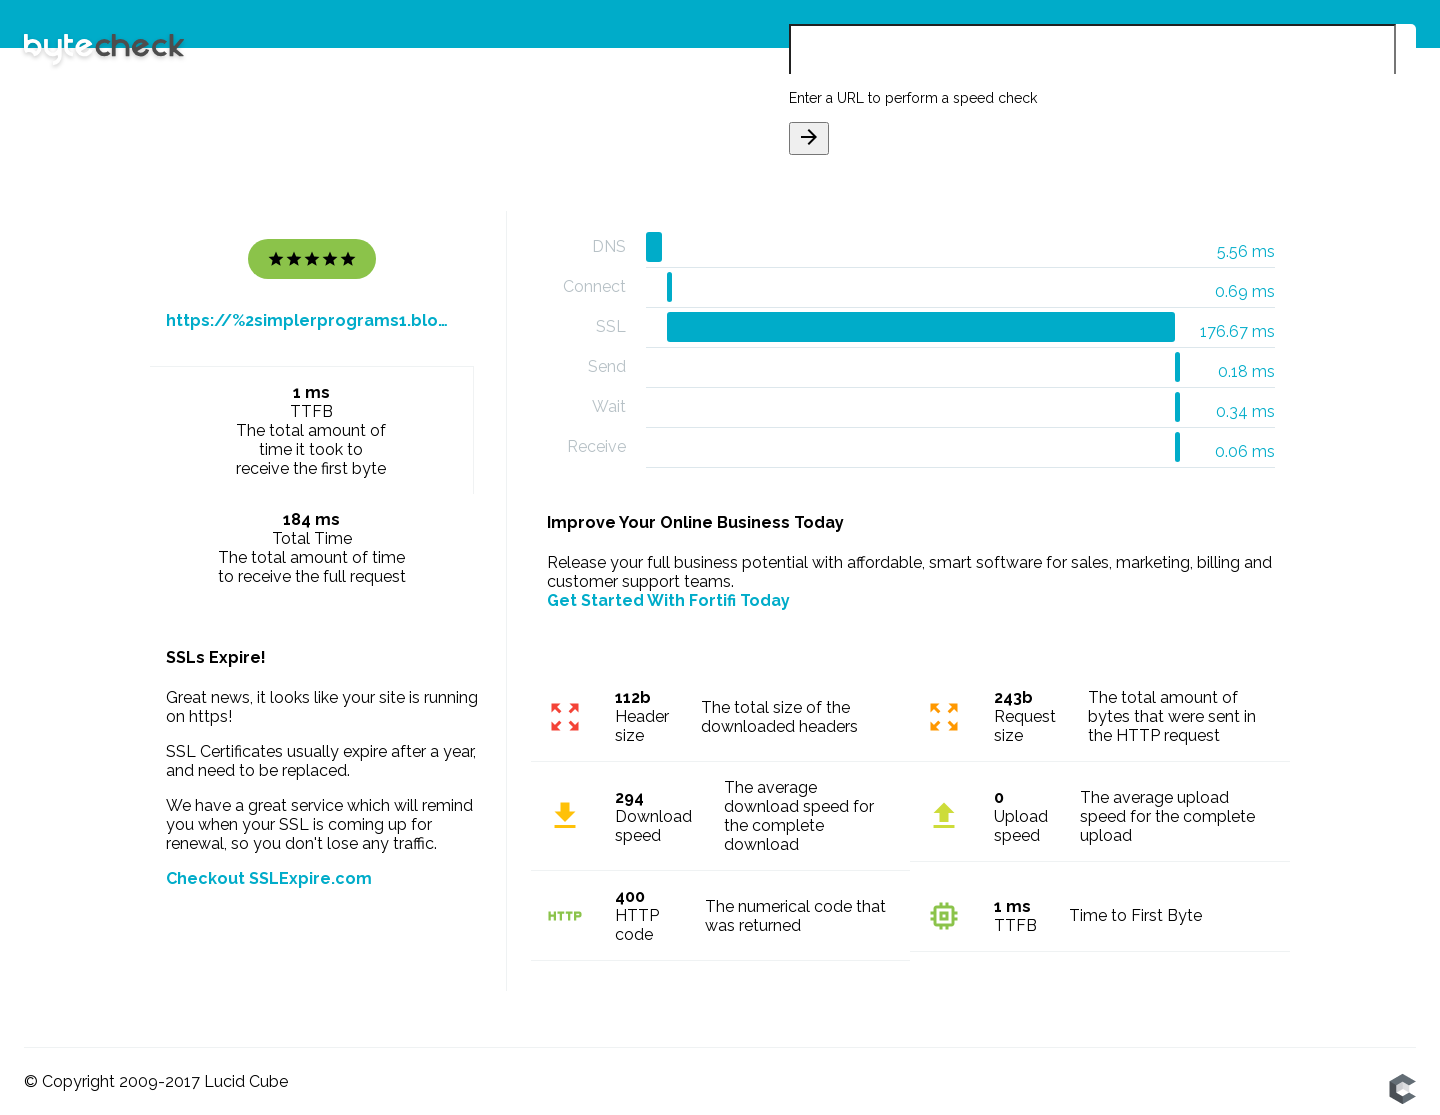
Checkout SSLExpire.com (269, 878)
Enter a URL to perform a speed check (913, 98)
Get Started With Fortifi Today (668, 600)
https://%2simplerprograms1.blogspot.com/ (312, 320)
